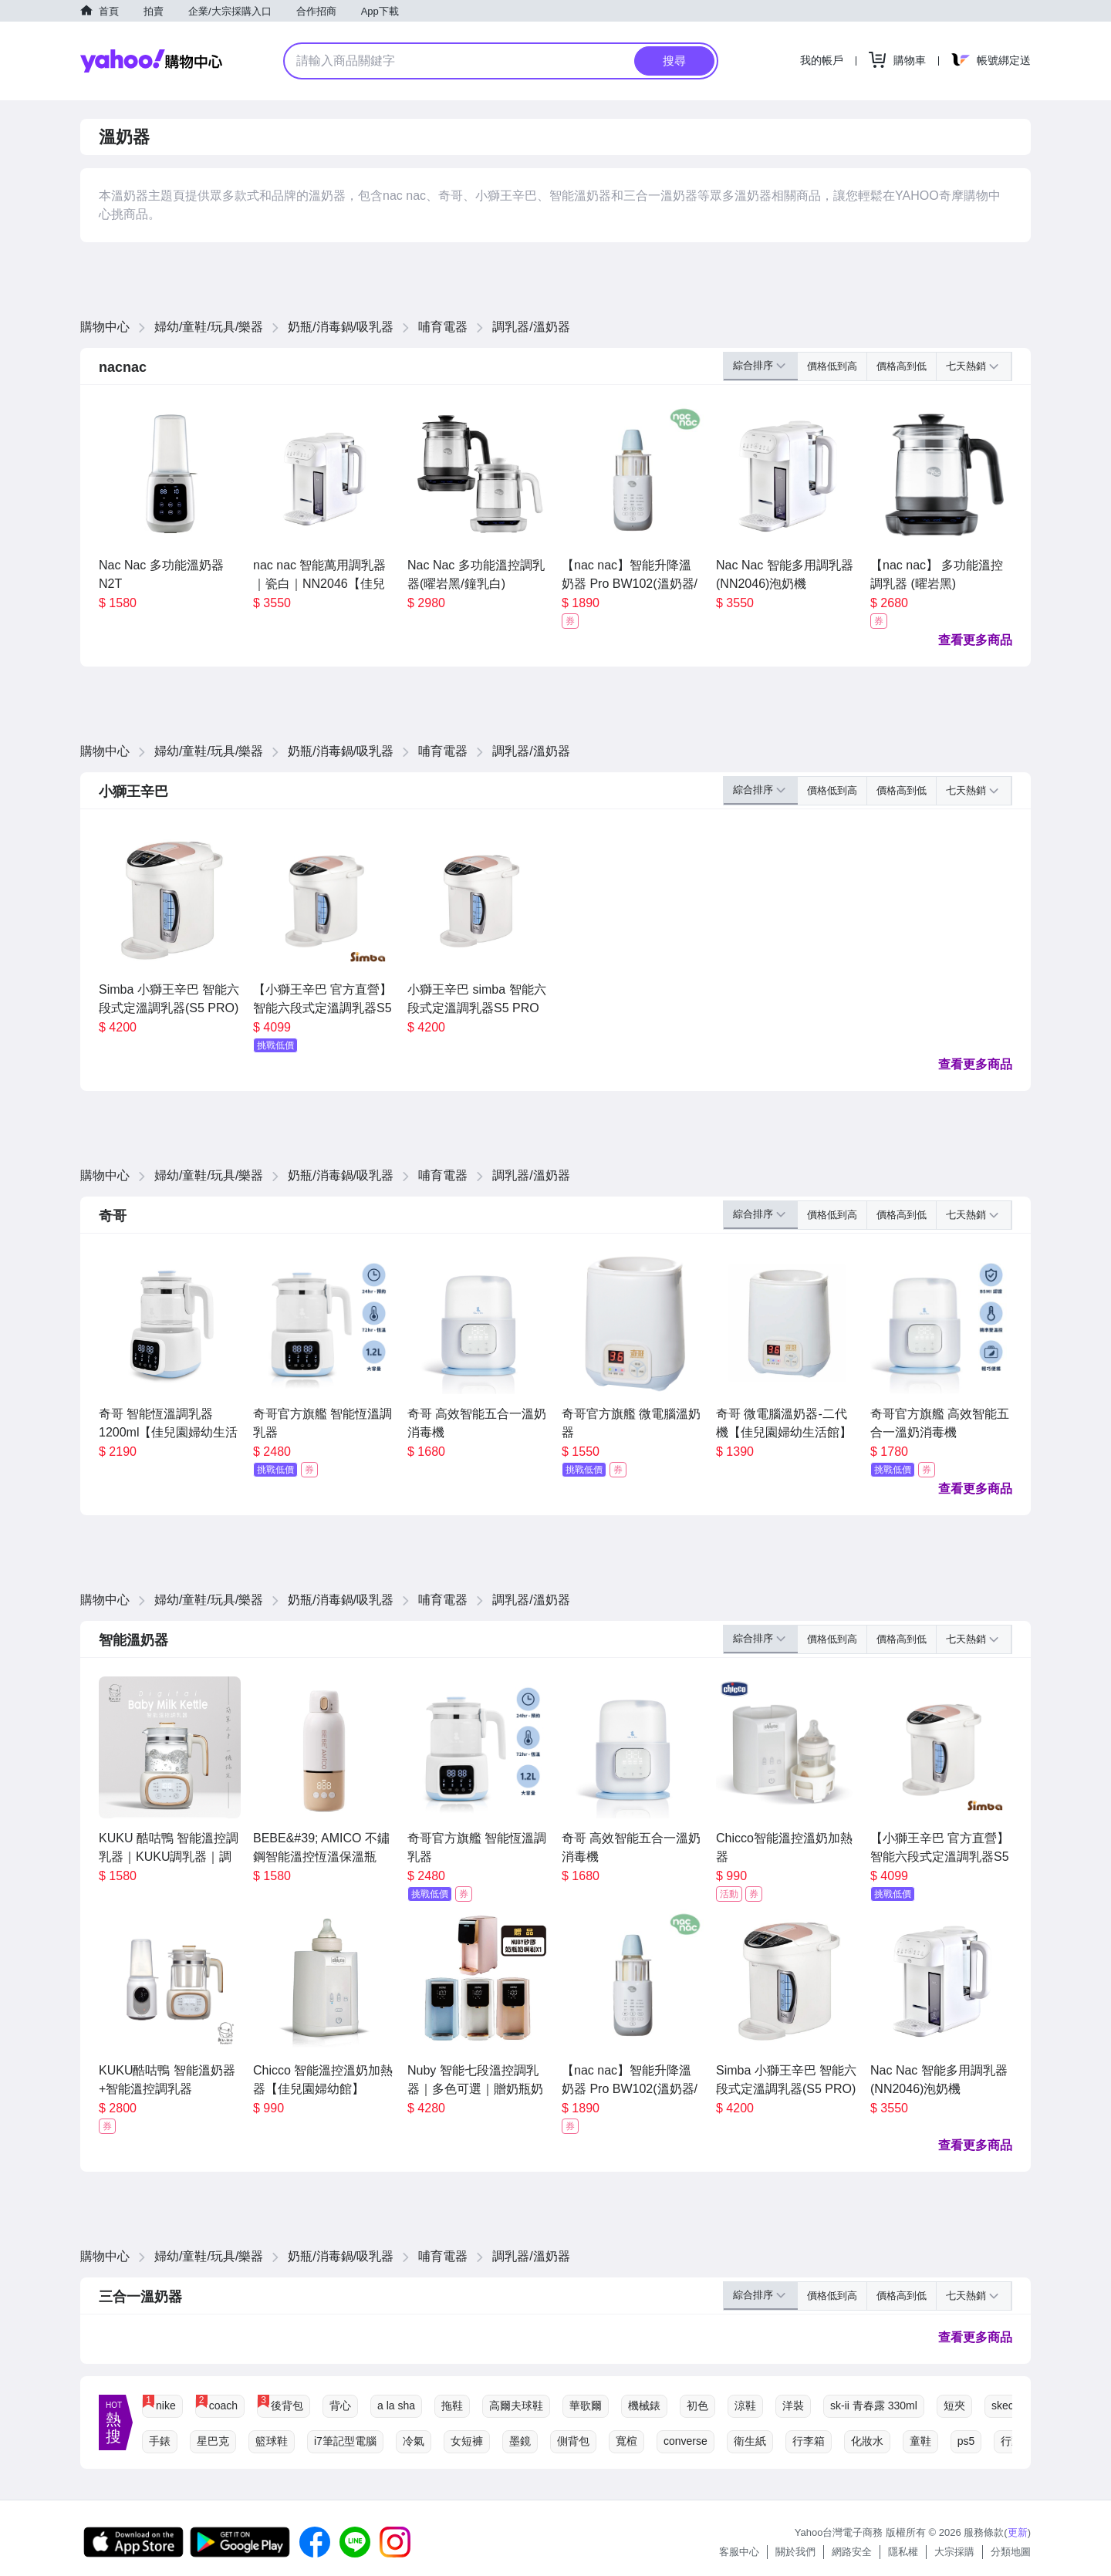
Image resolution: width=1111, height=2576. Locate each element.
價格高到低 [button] (901, 366)
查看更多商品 (975, 640)
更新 (1018, 2532)
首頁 (109, 11)
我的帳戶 (821, 60)
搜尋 (674, 60)
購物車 (909, 60)
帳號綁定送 (1004, 60)
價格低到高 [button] (832, 366)
